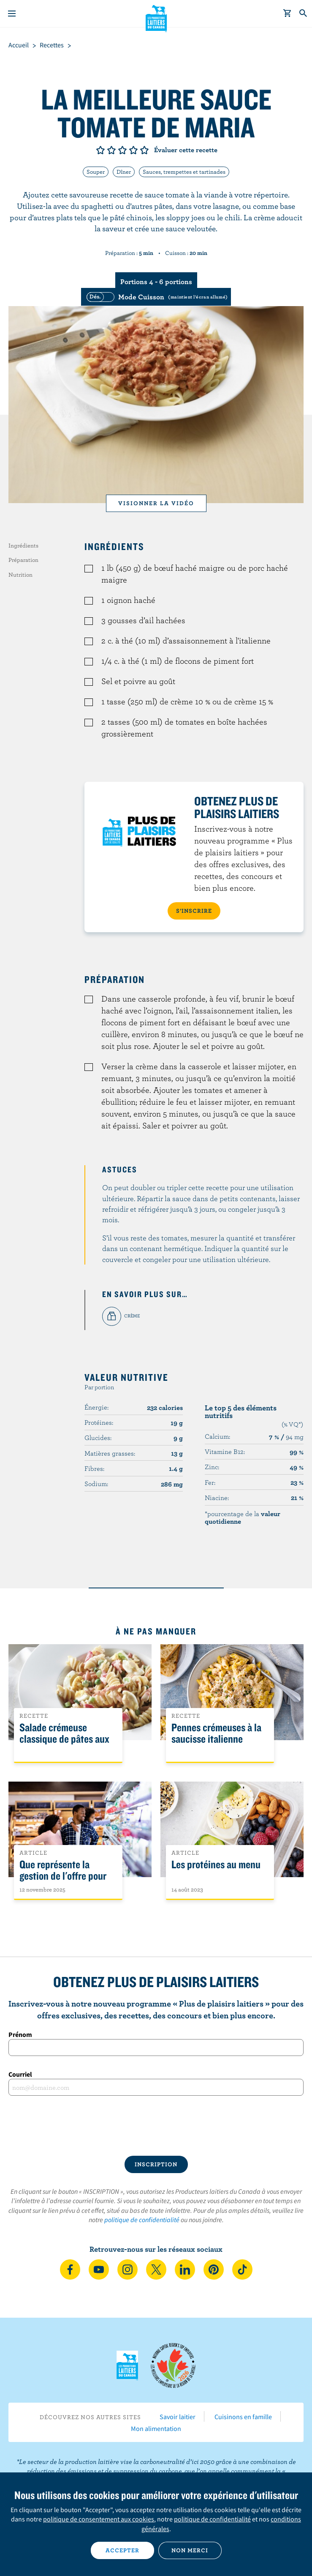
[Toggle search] (303, 13)
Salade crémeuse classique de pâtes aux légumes (64, 1739)
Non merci (189, 2550)
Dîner (124, 171)
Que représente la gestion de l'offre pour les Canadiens (62, 1876)
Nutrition (20, 574)
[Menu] (11, 13)
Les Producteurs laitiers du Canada (156, 17)
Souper (96, 171)
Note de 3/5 (122, 150)
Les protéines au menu (215, 1865)
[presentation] (156, 2125)
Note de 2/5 (111, 150)
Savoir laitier (177, 2416)
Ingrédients (23, 545)
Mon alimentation (156, 2428)
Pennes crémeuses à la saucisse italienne (216, 1733)
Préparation (23, 559)
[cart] (287, 13)
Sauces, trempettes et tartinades (184, 171)
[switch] (156, 297)
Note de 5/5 (144, 150)
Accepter (122, 2550)
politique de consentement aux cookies (98, 2519)
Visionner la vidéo (156, 503)
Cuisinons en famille (243, 2416)
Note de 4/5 (133, 150)
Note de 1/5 (100, 150)
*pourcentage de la (242, 1517)
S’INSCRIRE (194, 910)
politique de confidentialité (141, 2219)
